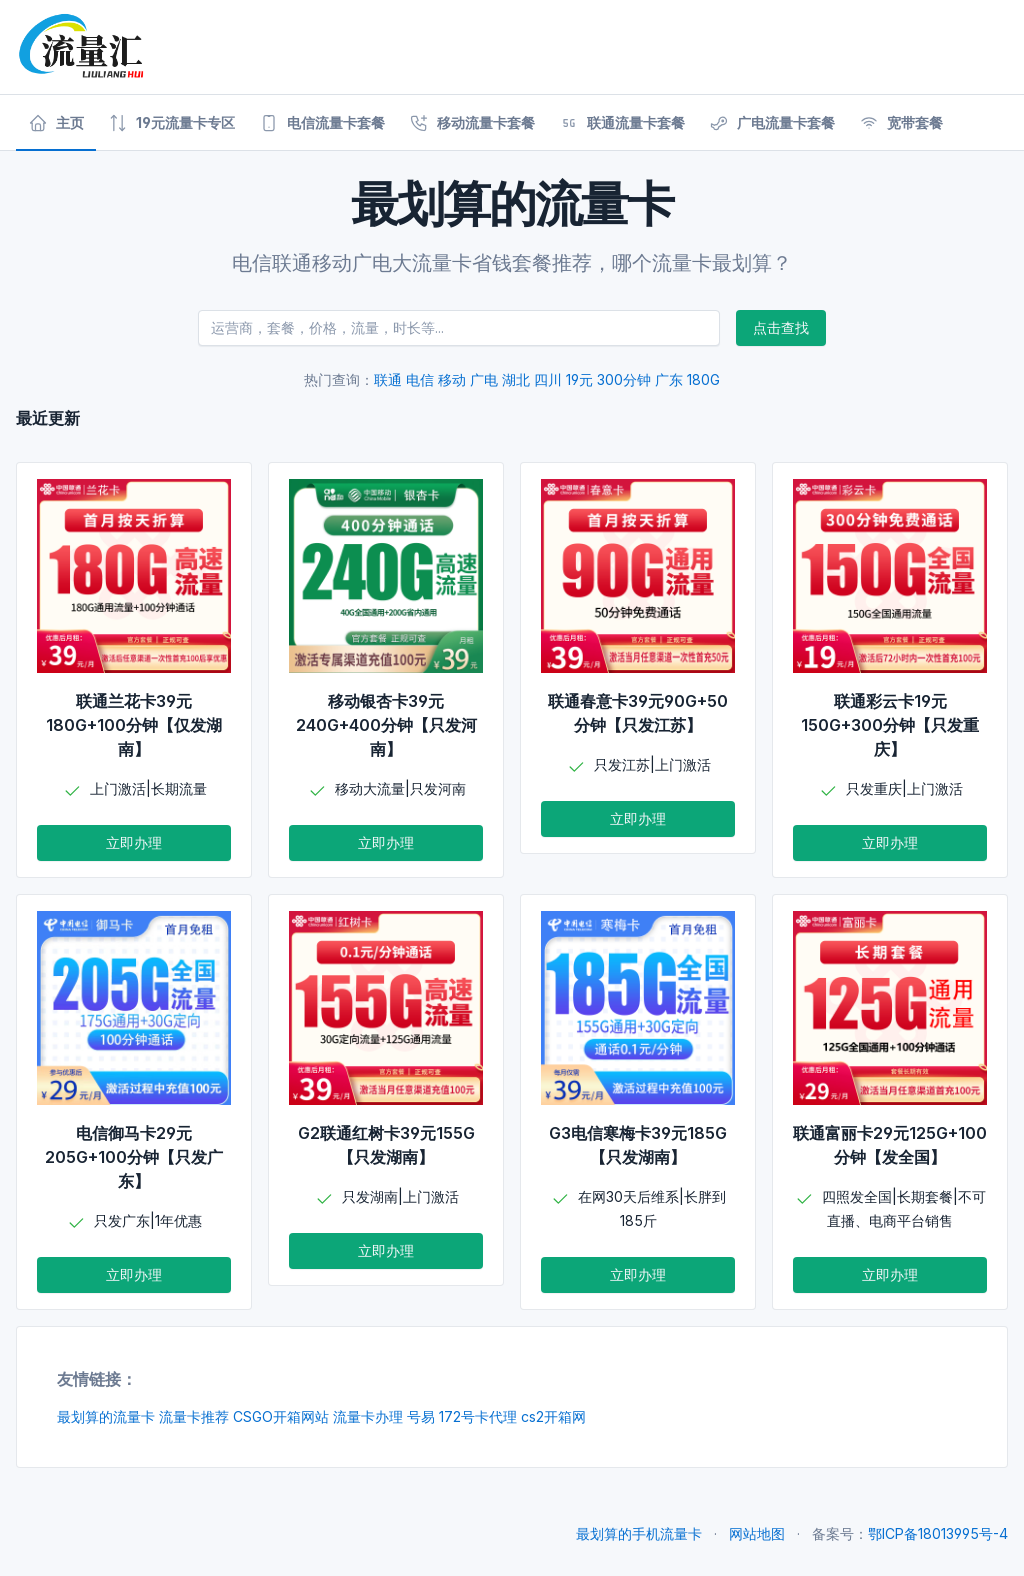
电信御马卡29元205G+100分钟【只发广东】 (134, 1157)
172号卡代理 (478, 1416)
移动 (452, 379)
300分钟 (624, 379)
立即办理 (134, 842)
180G (703, 379)
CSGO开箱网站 (281, 1416)
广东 (669, 379)
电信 (420, 379)
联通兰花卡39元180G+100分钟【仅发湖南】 (134, 725)
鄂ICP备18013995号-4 (938, 1533)
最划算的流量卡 (106, 1416)
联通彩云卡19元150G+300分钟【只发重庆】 (890, 725)
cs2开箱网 (553, 1416)
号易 (421, 1416)
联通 (388, 379)
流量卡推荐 (194, 1416)
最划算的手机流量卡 (639, 1533)
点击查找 (781, 327)
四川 (548, 379)
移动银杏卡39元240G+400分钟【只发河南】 (386, 725)
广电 (484, 379)
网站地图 (757, 1533)
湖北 (516, 379)
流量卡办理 (368, 1416)
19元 (579, 379)
